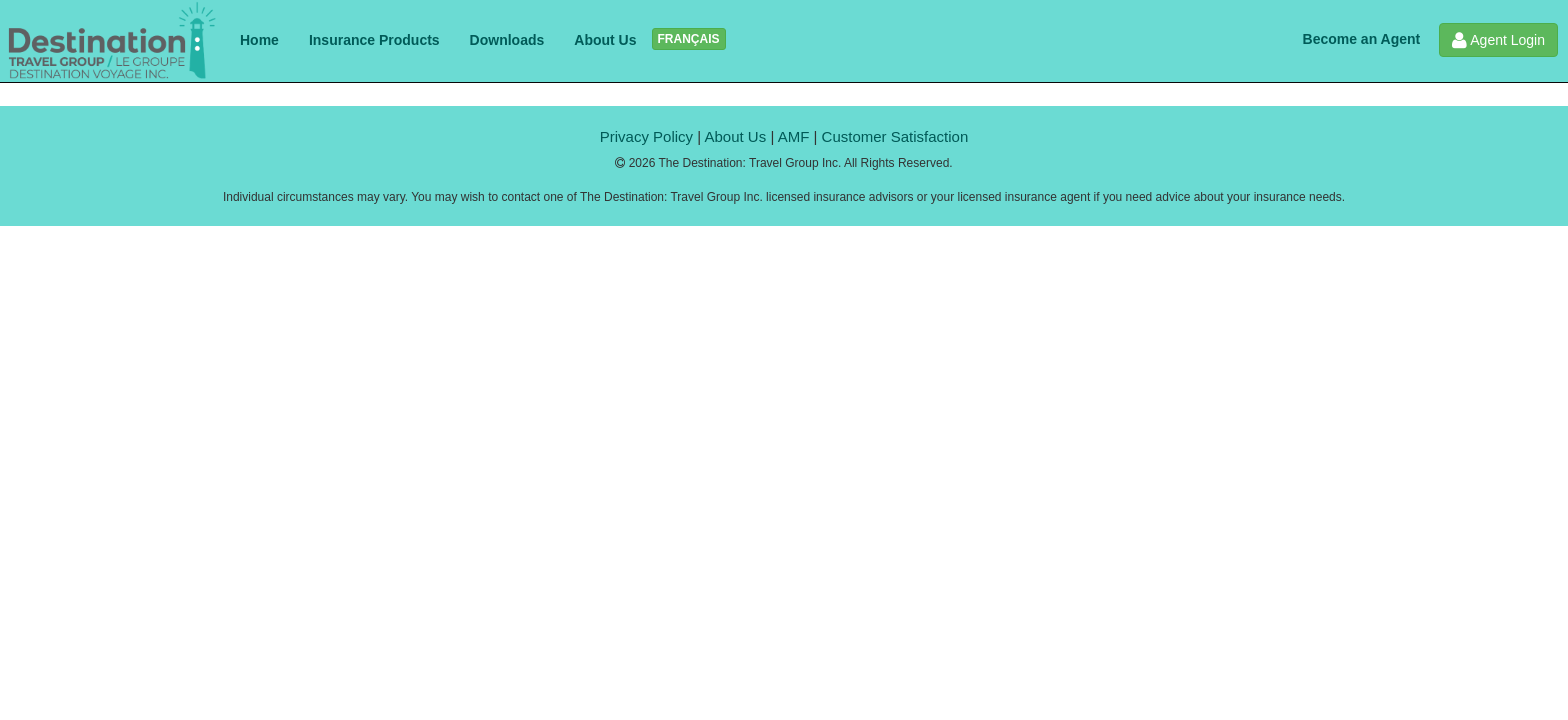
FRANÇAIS (689, 39)
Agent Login (1498, 40)
